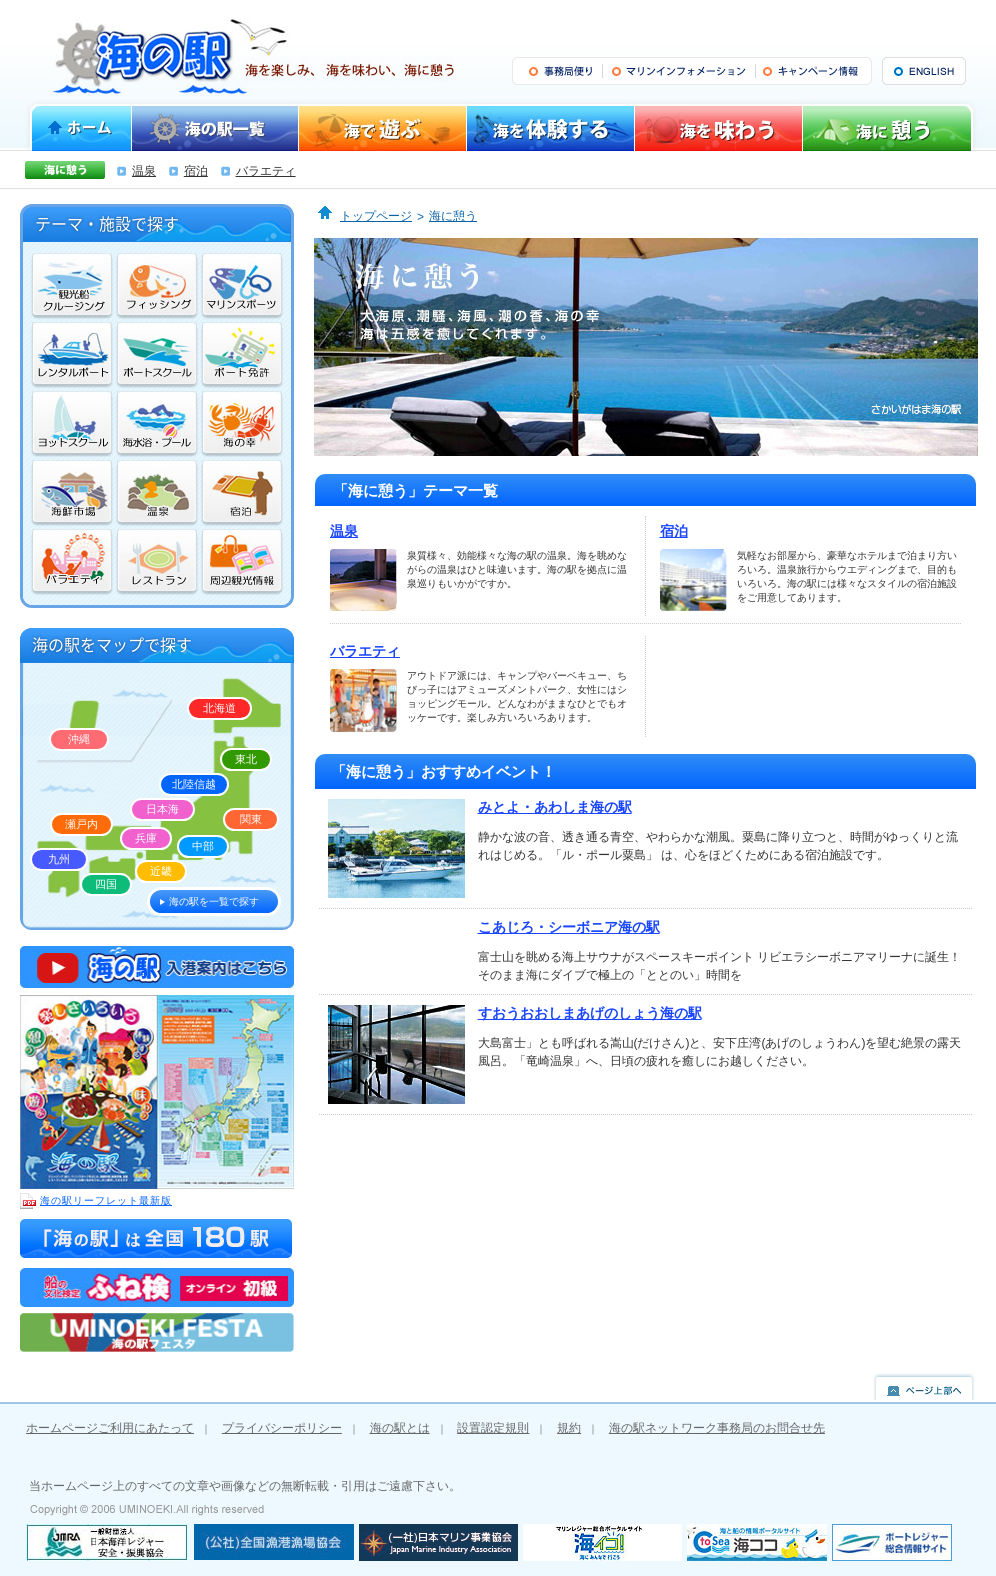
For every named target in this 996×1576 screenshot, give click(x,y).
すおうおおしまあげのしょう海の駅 (590, 1013)
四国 (106, 884)
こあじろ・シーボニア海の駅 (569, 927)
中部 (203, 846)
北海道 (219, 708)
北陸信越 (194, 784)
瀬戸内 (81, 824)
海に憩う (453, 216)
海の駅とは (400, 1428)
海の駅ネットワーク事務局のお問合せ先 (717, 1428)
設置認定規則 (493, 1428)
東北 (246, 759)
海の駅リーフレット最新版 (96, 1201)
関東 (251, 819)
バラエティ (266, 171)
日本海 (162, 809)
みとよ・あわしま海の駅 (555, 807)
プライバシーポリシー (282, 1428)
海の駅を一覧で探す (214, 901)
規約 (569, 1428)
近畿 (161, 871)
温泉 (144, 171)
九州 (59, 859)
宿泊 (196, 171)
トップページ (376, 216)
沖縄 (79, 739)
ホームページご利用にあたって (110, 1428)
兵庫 (146, 838)
